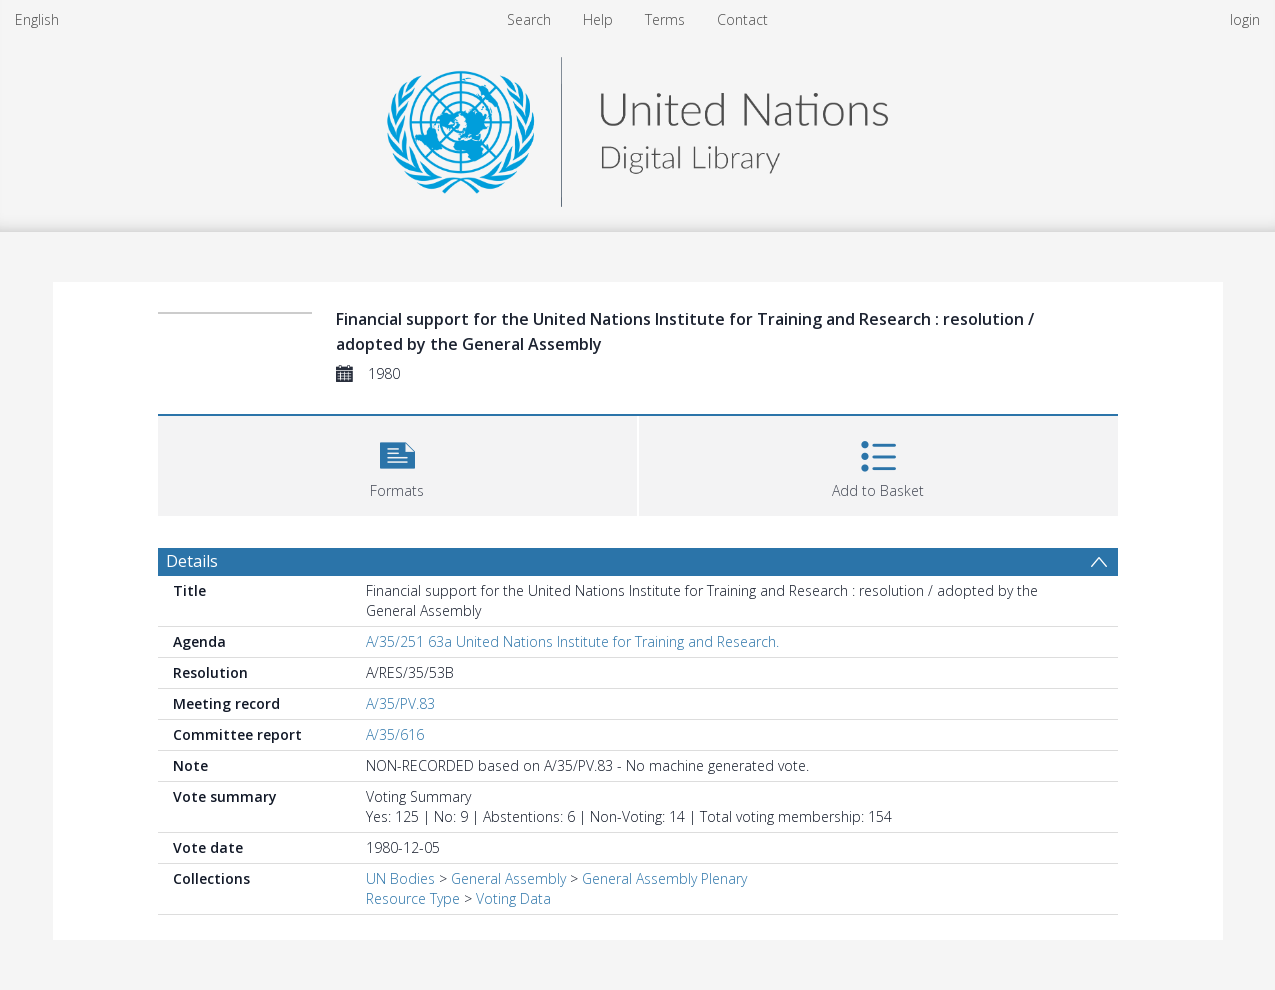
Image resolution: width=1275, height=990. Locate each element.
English (37, 19)
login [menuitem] (1245, 19)
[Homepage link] (637, 126)
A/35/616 (395, 734)
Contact (742, 19)
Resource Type (413, 898)
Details (192, 561)
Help (598, 19)
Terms (665, 19)
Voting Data (513, 898)
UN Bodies (400, 878)
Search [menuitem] (529, 19)
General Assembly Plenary (664, 878)
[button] (397, 463)
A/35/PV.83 (400, 703)
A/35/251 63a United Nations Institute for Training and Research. (572, 641)
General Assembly (508, 878)
